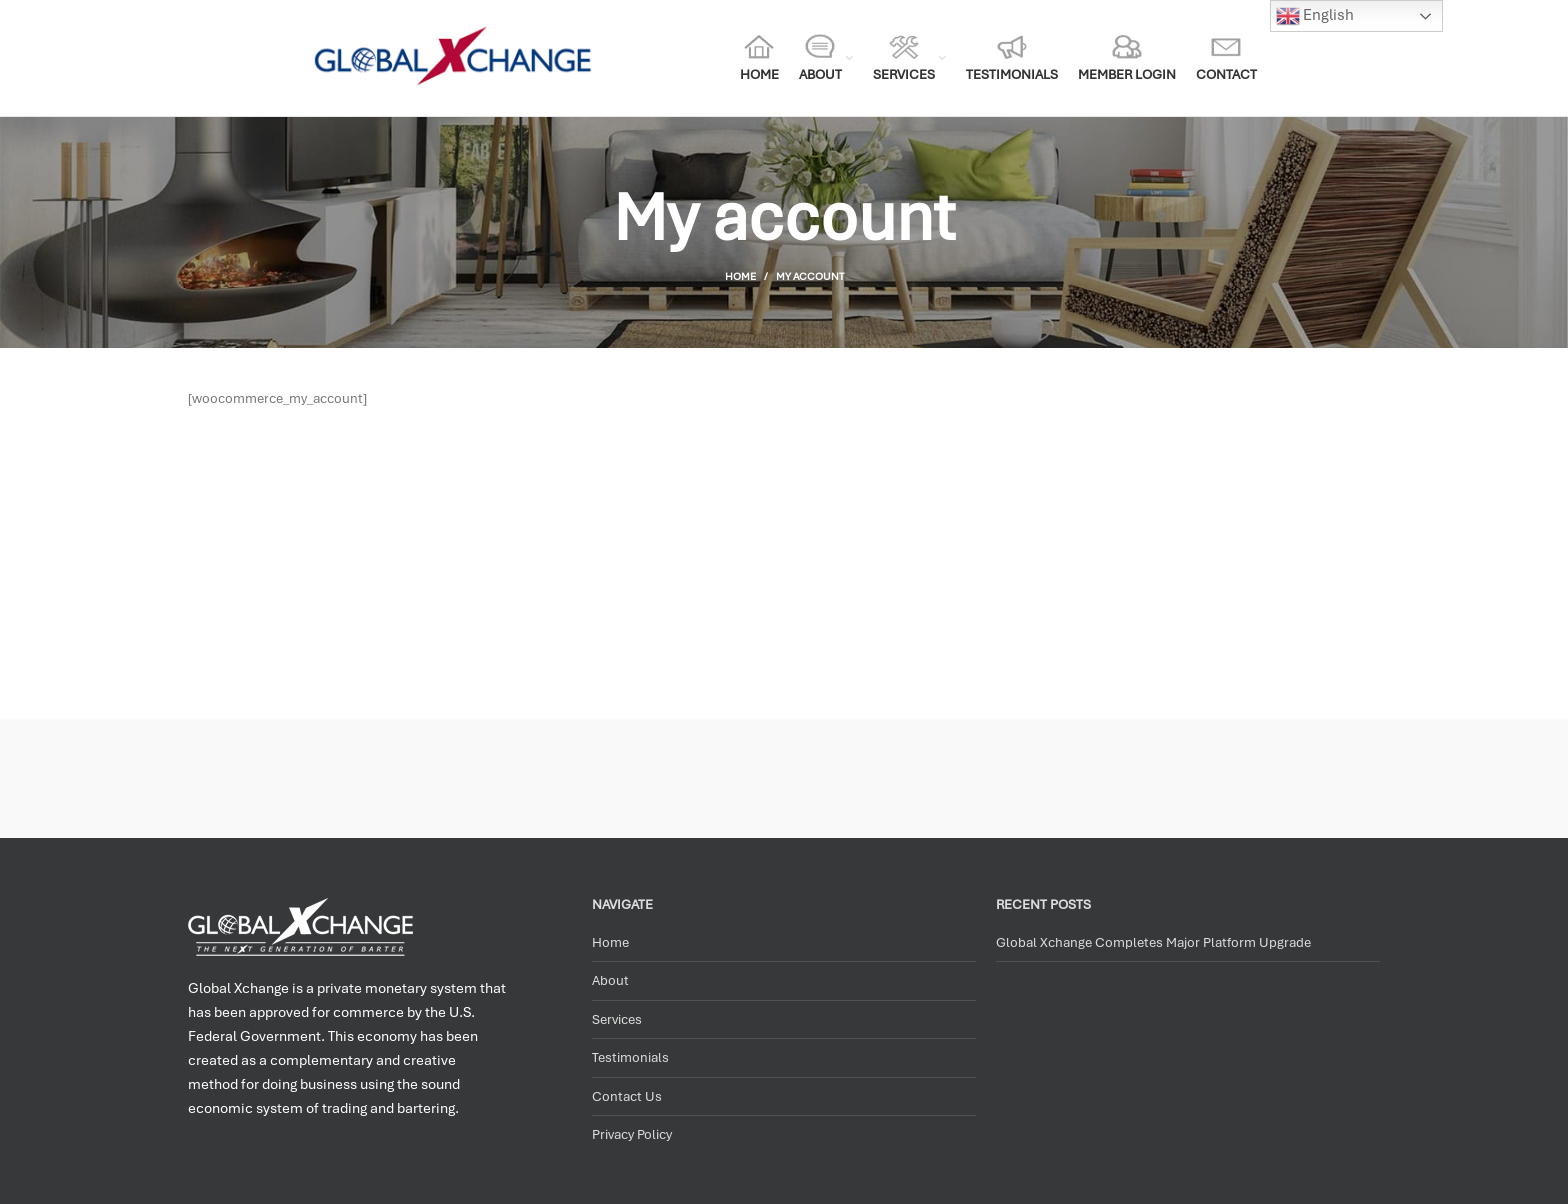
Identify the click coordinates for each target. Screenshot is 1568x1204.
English (1315, 16)
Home (740, 276)
